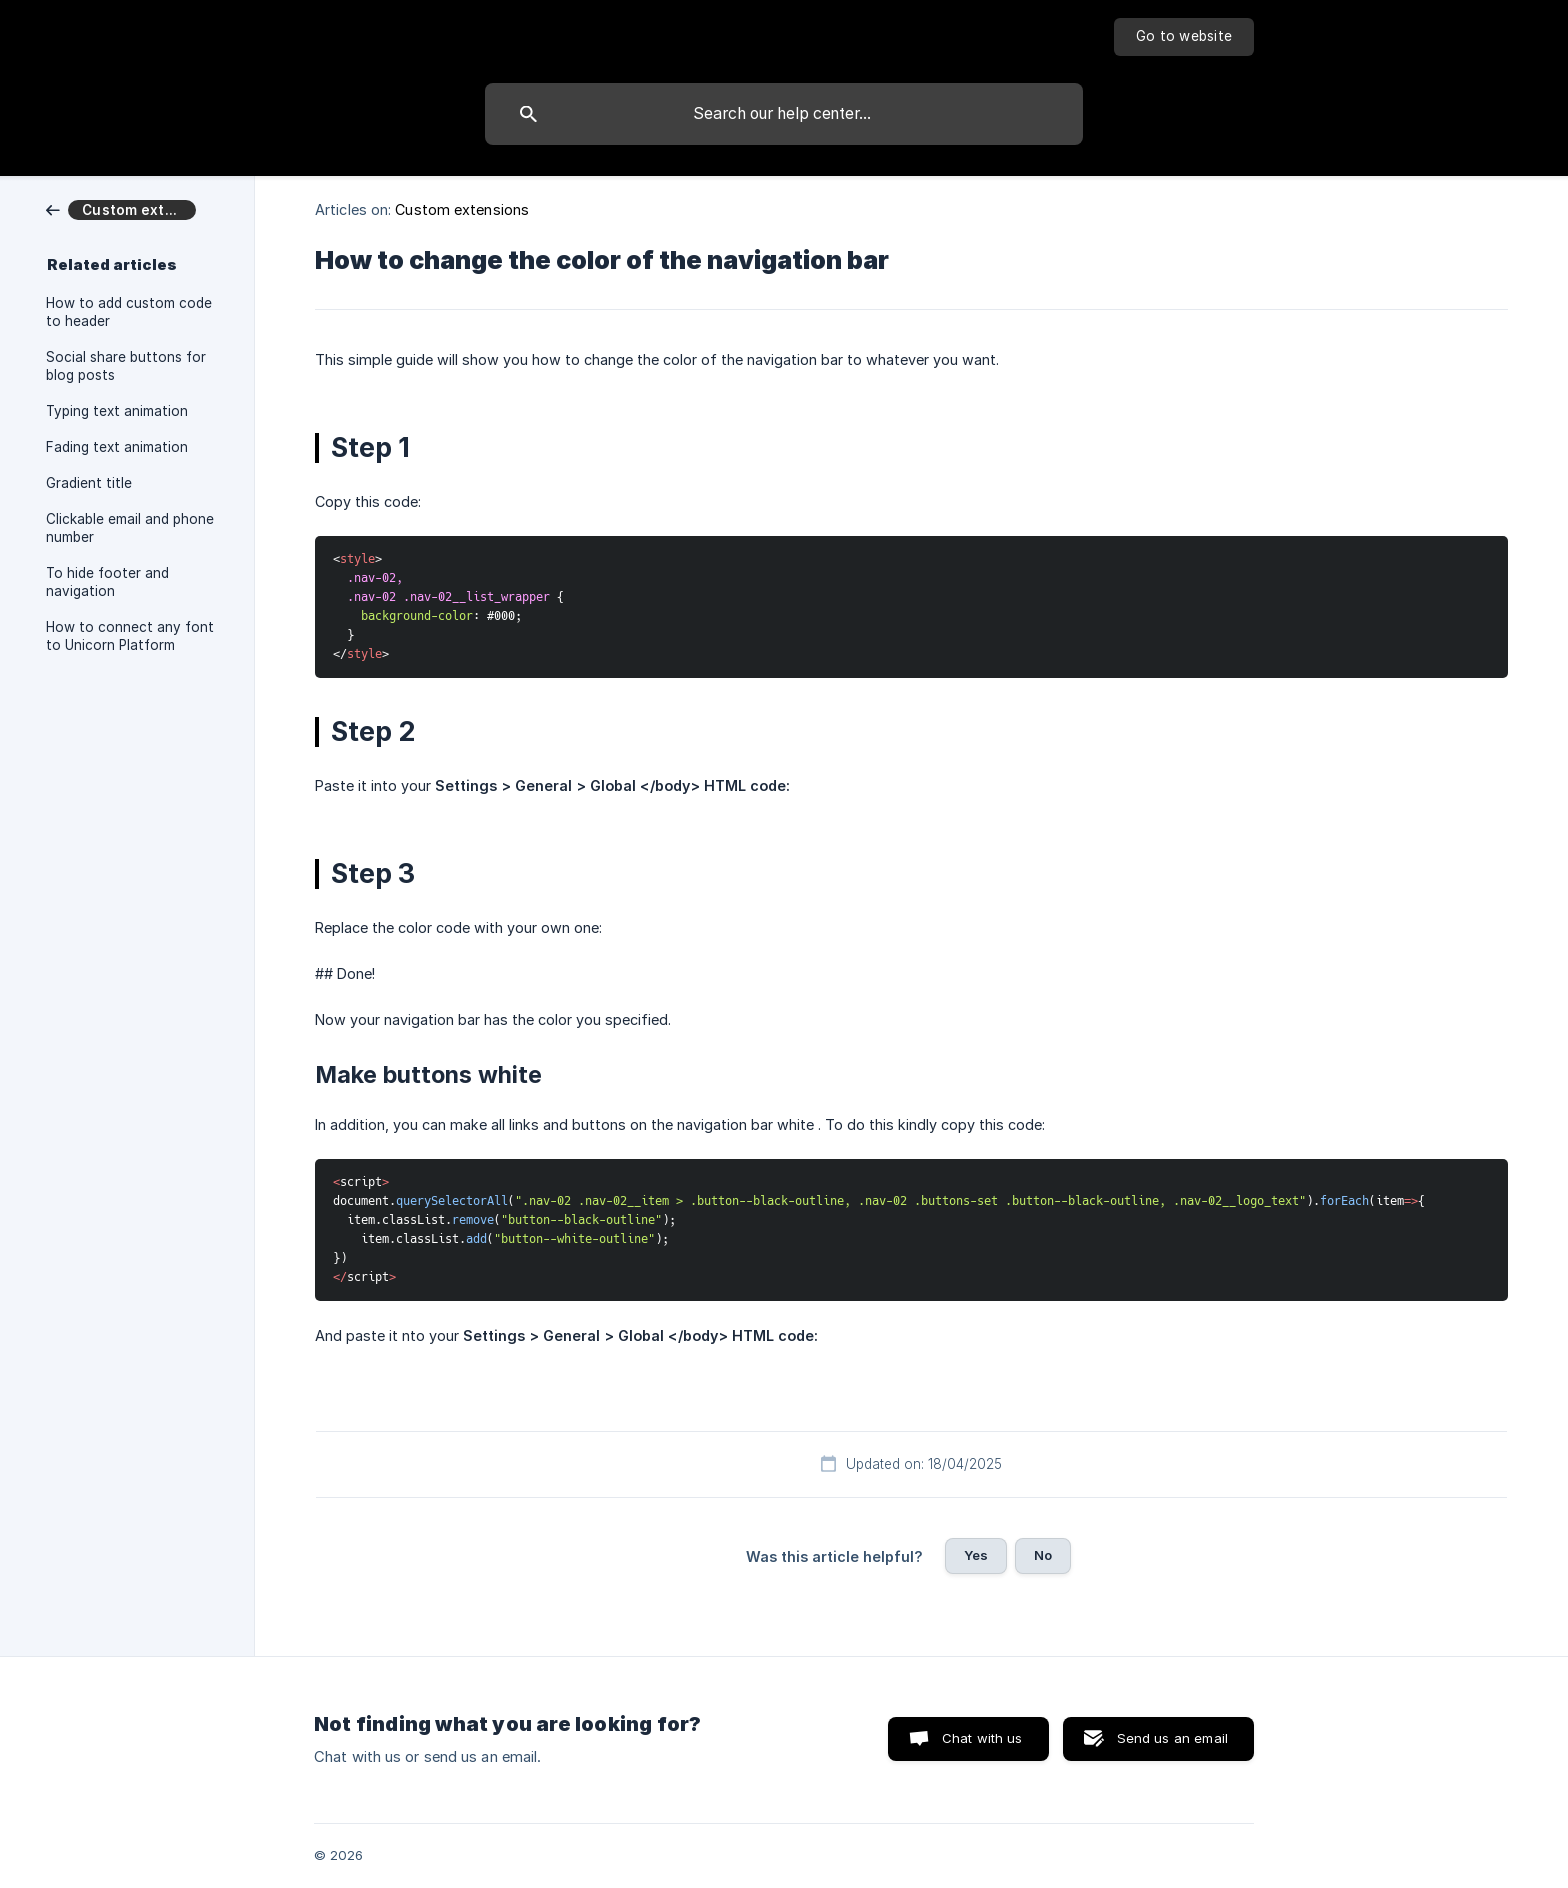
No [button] (1043, 1555)
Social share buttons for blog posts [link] (126, 366)
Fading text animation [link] (117, 447)
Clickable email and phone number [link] (130, 528)
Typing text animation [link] (117, 411)
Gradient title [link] (89, 483)
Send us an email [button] (1172, 1738)
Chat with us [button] (982, 1738)
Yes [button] (976, 1555)
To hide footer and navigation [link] (107, 582)
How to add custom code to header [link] (129, 312)
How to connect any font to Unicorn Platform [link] (130, 636)
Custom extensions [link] (462, 209)
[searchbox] (784, 114)
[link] (121, 208)
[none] (1184, 37)
